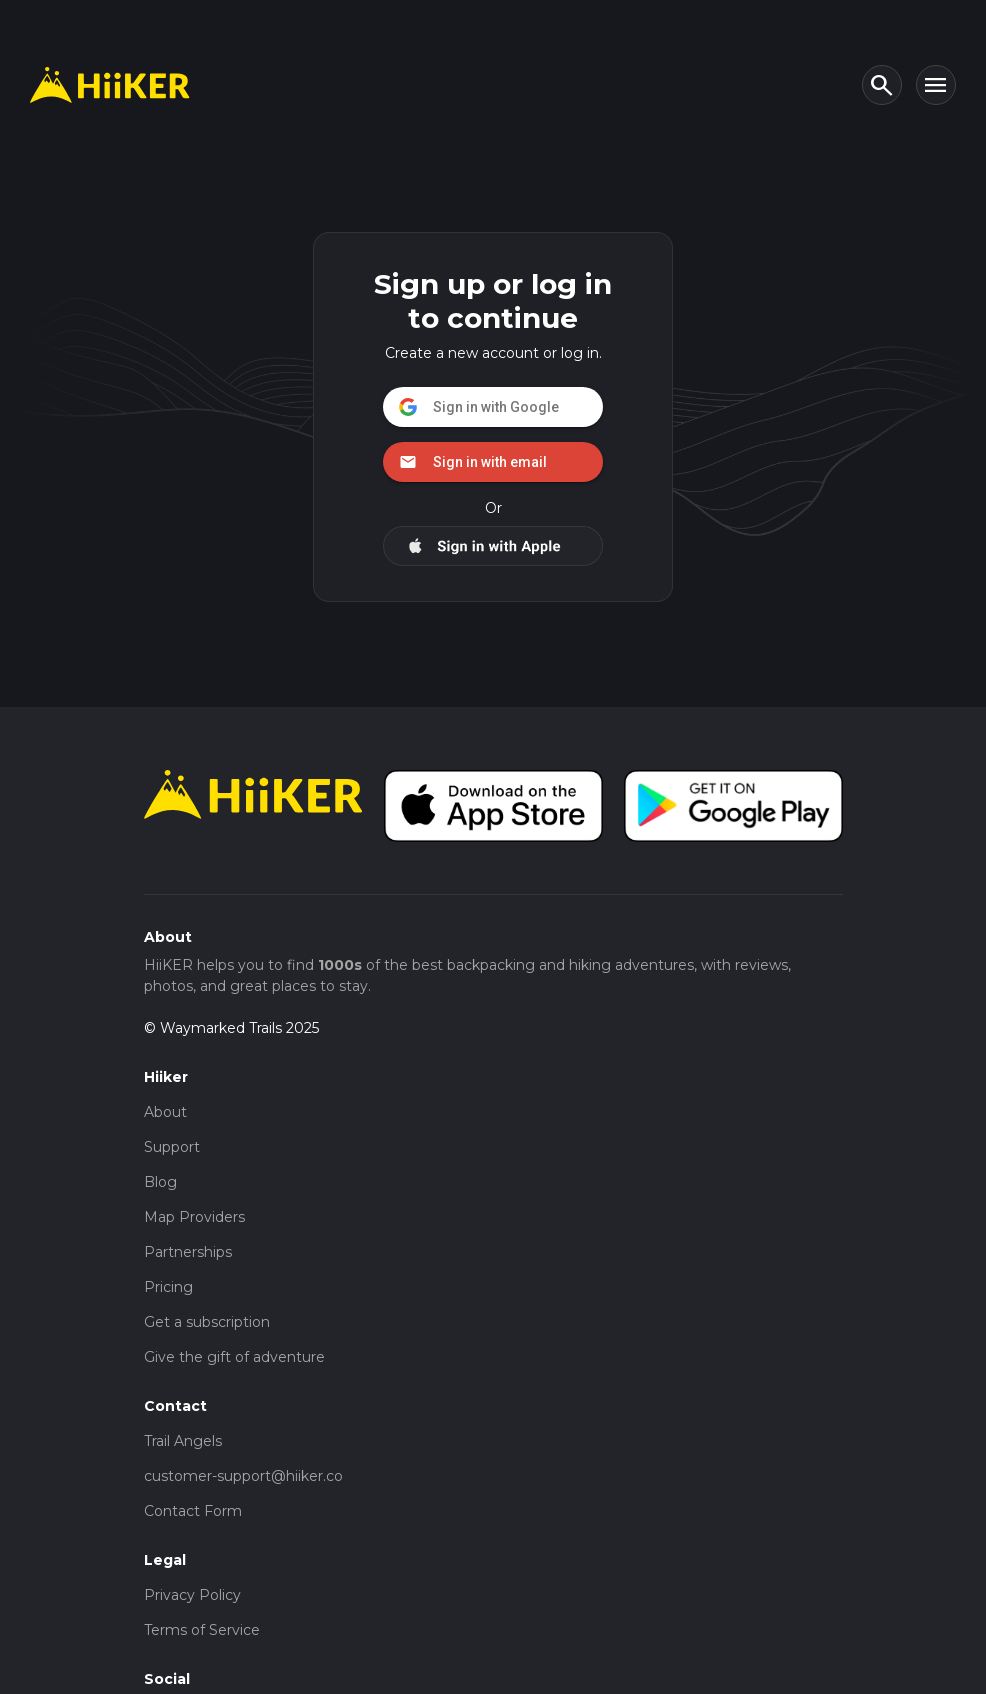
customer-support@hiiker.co (243, 1476)
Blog (160, 1182)
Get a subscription (207, 1322)
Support (172, 1147)
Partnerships (188, 1252)
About (165, 1112)
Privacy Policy (192, 1595)
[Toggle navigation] (936, 85)
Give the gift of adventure (234, 1357)
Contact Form (193, 1511)
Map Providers (194, 1217)
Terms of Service (202, 1630)
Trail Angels (183, 1441)
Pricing (168, 1287)
